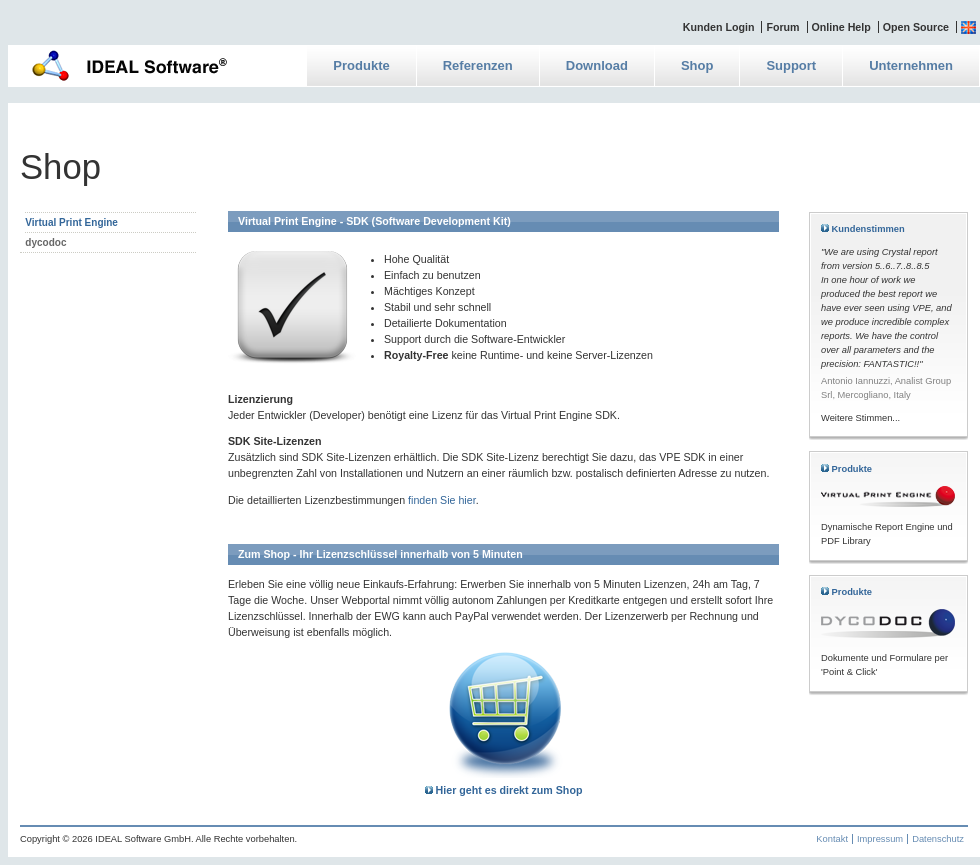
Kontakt (832, 839)
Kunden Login (719, 27)
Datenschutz (938, 839)
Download (597, 65)
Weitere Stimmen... (860, 418)
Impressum (880, 839)
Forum (782, 27)
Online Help (841, 27)
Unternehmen (911, 65)
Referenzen (478, 65)
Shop (697, 65)
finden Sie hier (442, 500)
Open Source (916, 27)
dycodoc (45, 242)
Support (791, 65)
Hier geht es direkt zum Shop (504, 790)
